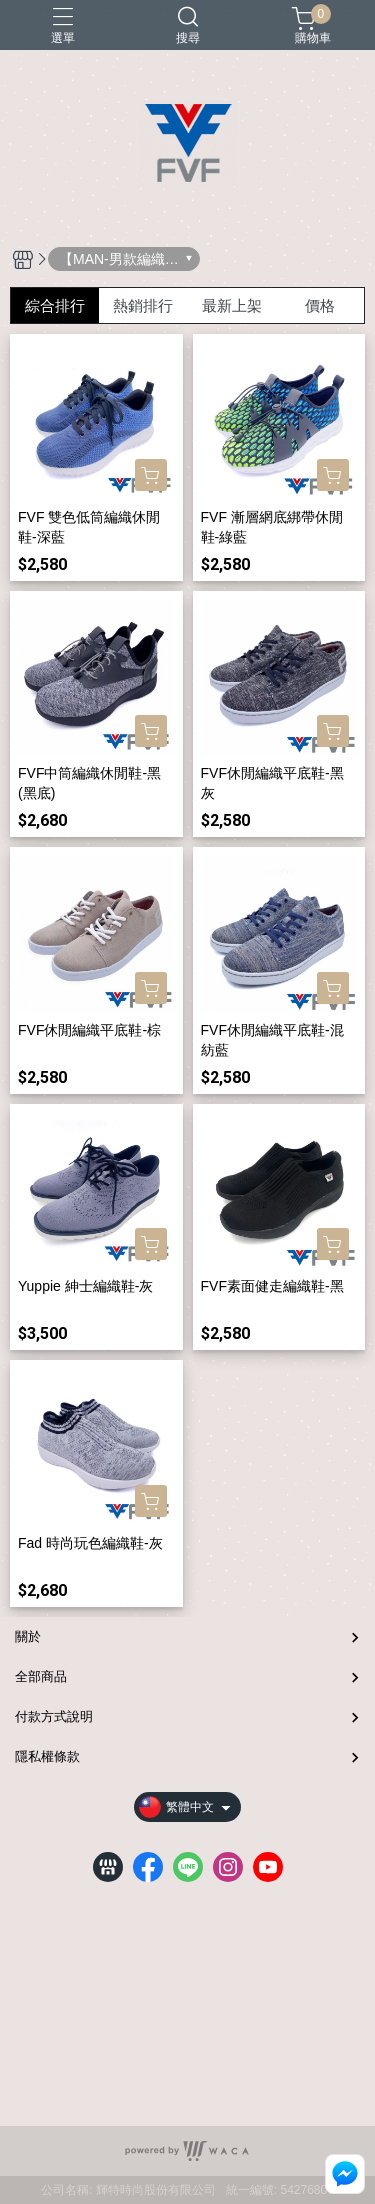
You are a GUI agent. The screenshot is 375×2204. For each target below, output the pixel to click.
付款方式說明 (54, 1716)
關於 (28, 1636)
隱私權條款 (47, 1756)
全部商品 (41, 1676)
